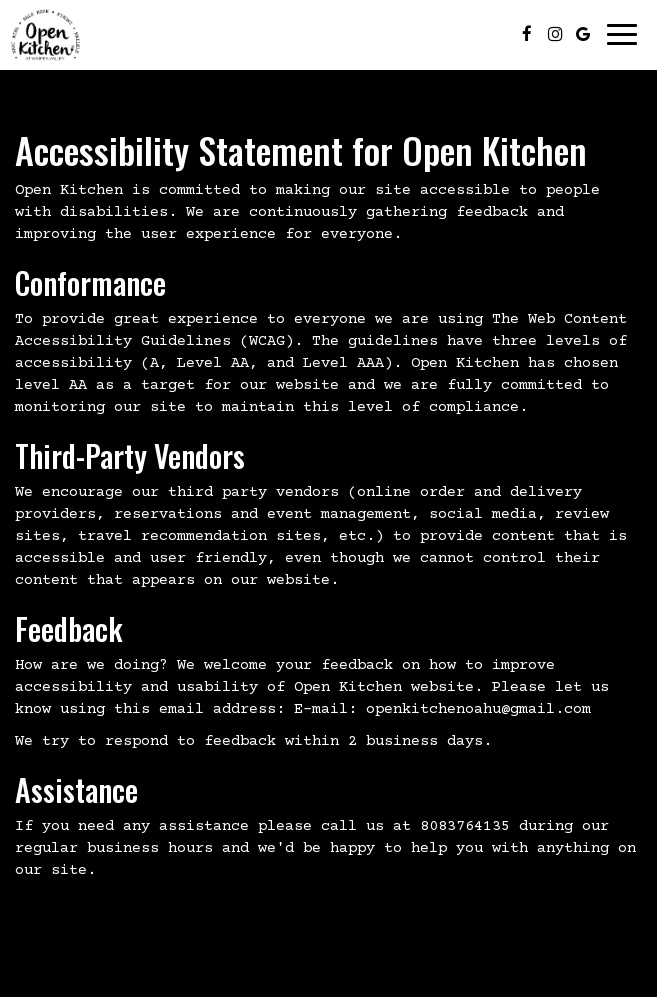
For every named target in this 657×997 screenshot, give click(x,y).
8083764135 (465, 826)
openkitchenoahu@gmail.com (478, 709)
